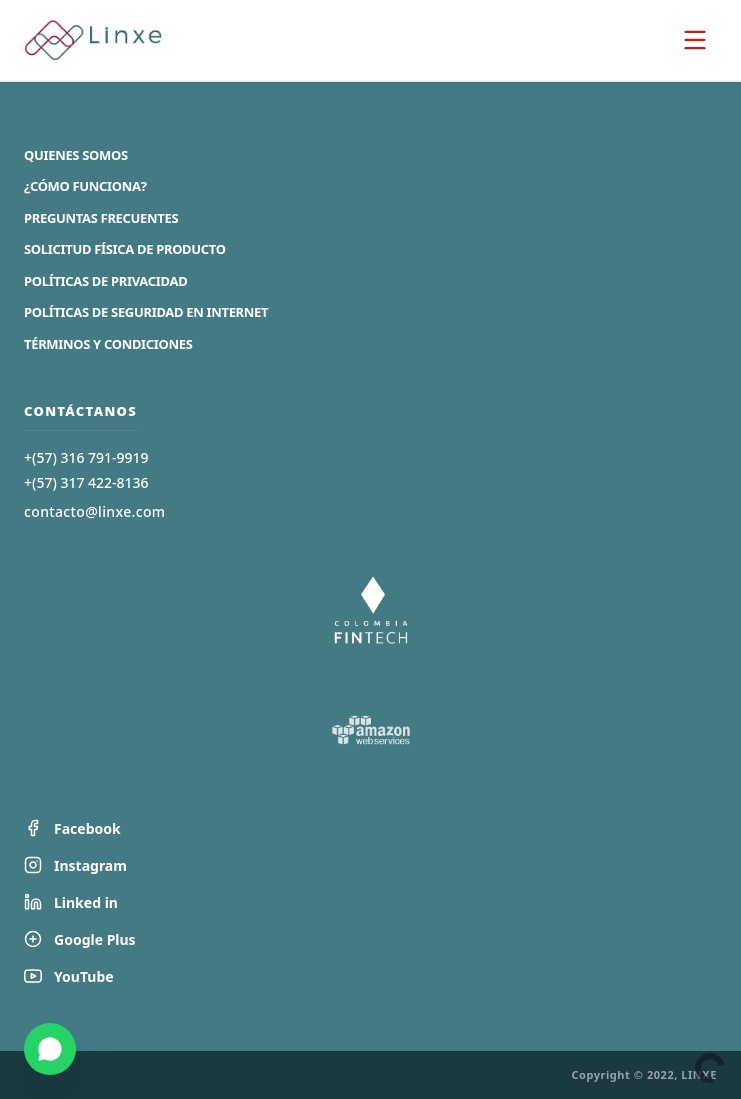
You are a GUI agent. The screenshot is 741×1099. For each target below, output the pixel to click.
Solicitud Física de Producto (125, 249)
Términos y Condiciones (108, 344)
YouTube (69, 976)
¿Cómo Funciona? (85, 186)
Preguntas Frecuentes (101, 218)
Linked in (71, 902)
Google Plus (80, 939)
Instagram (75, 865)
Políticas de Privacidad (105, 281)
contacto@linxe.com (94, 511)
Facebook (72, 828)
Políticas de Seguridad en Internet (146, 312)
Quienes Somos (76, 155)
